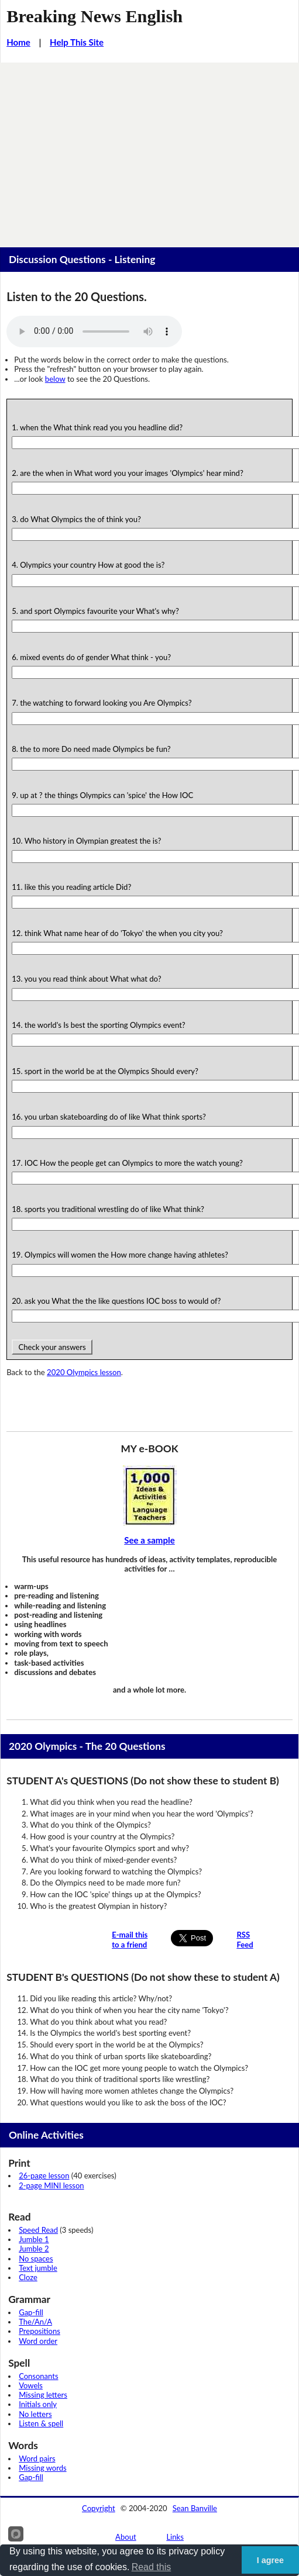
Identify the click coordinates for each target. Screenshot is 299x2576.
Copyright (98, 2508)
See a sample (149, 1540)
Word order (38, 2341)
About (125, 2537)
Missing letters (43, 2394)
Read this (151, 2567)
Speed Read (38, 2230)
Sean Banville (195, 2508)
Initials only (38, 2404)
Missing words (42, 2468)
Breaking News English (94, 16)
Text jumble (38, 2268)
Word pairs (37, 2458)
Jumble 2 (34, 2248)
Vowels (31, 2385)
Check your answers (52, 1347)
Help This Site (77, 42)
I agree (270, 2560)
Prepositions (39, 2331)
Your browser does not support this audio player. (94, 331)
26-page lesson (44, 2175)
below (55, 379)
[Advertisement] (149, 150)
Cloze (28, 2277)
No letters (35, 2414)
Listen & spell (41, 2423)
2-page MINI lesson (51, 2185)
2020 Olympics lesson (84, 1372)
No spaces (36, 2258)
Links (175, 2537)
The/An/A (35, 2321)
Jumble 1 (34, 2239)
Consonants (38, 2376)
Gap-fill (31, 2312)
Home (18, 42)
